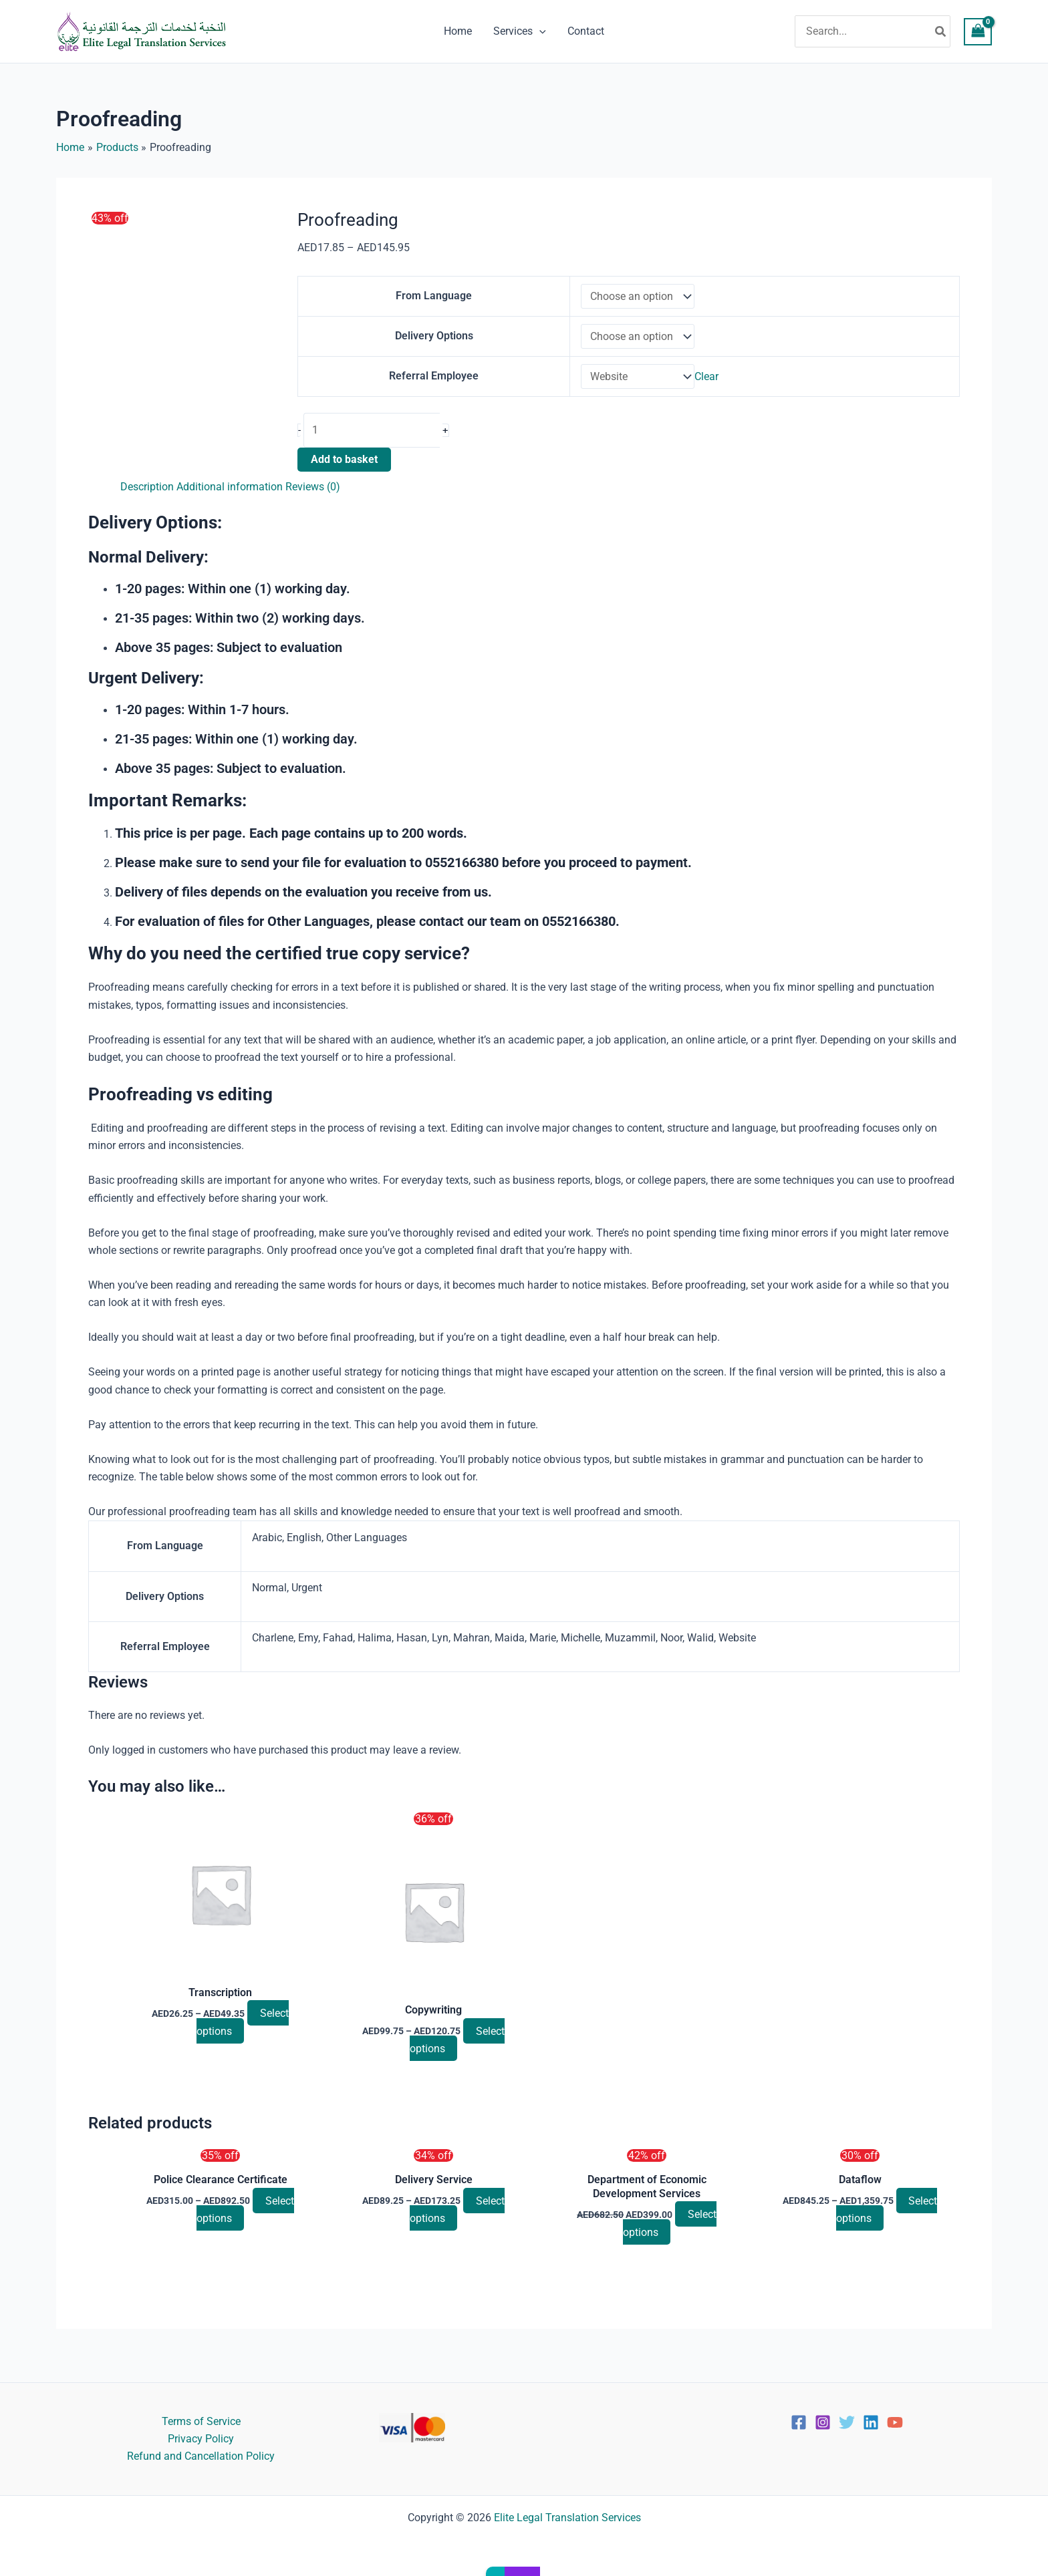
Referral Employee (434, 383)
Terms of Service (201, 2420)
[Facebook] (799, 2422)
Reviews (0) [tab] (312, 495)
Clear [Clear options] (706, 383)
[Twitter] (847, 2422)
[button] (539, 31)
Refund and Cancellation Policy (201, 2456)
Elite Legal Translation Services (567, 2517)
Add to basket (344, 468)
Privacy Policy (201, 2438)
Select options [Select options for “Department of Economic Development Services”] (669, 2233)
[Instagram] (823, 2422)
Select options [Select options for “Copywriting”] (457, 2049)
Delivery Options (433, 340)
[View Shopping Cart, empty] (978, 31)
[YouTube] (895, 2422)
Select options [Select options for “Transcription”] (242, 2031)
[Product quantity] (372, 439)
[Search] (941, 31)
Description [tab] (147, 495)
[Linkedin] (871, 2422)
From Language (434, 297)
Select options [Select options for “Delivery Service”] (457, 2219)
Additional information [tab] (229, 495)
